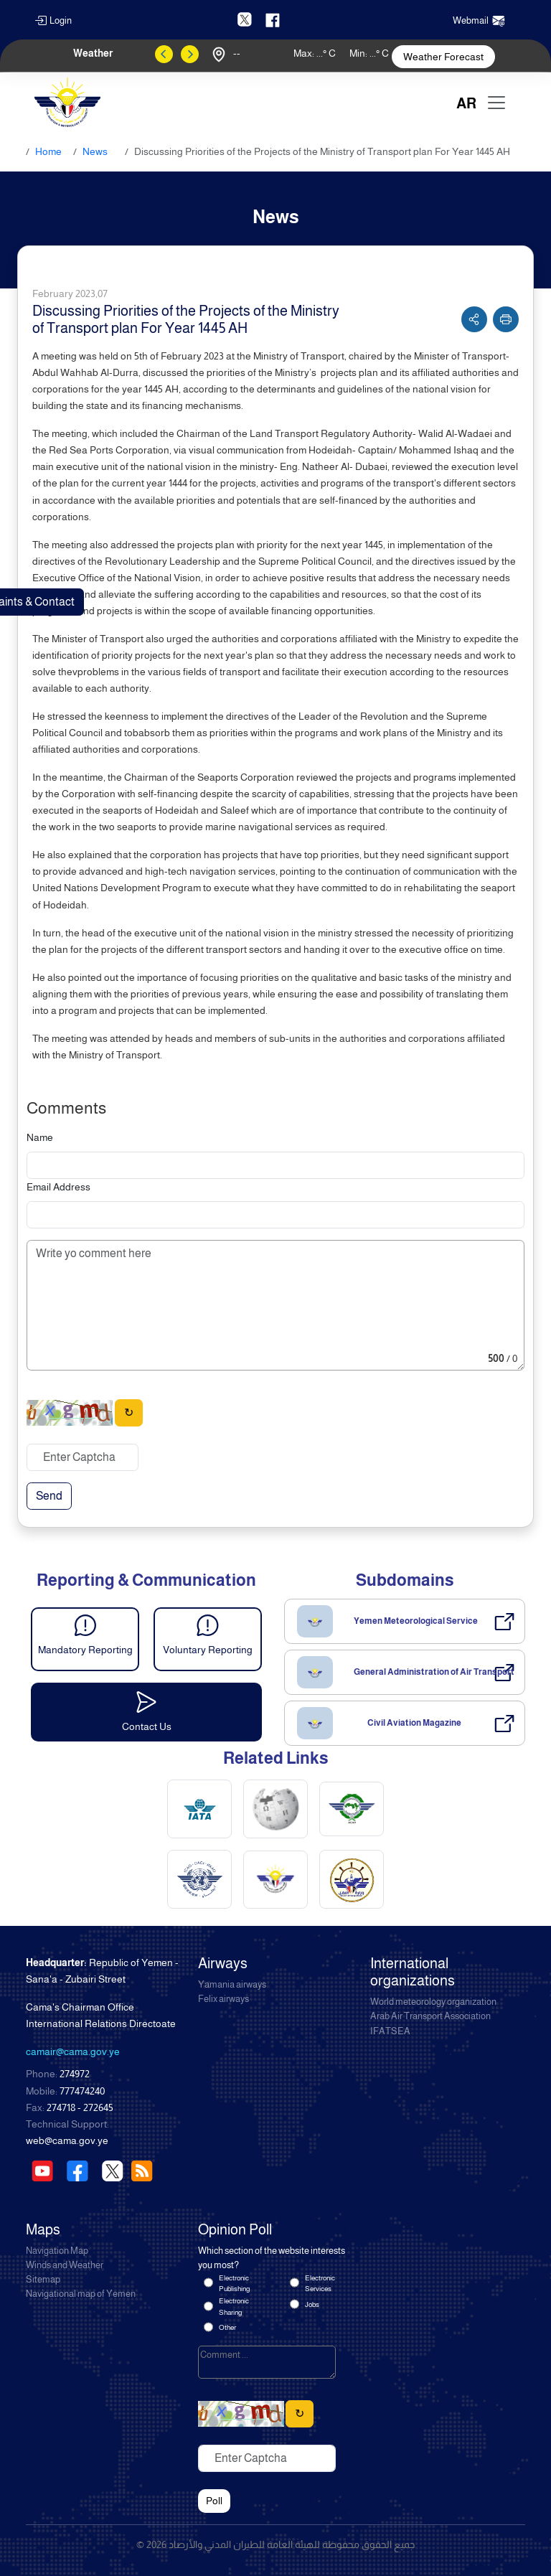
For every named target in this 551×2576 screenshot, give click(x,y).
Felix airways (223, 1999)
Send (49, 1496)
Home (48, 151)
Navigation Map (57, 2251)
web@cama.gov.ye (67, 2140)
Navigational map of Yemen (81, 2294)
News (95, 151)
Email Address (58, 1187)
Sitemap (43, 2280)
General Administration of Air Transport (434, 1672)
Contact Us (146, 1726)
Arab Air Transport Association (430, 2016)
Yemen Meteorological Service (416, 1621)
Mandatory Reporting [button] (85, 1649)
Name (40, 1137)
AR (466, 103)
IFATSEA (390, 2031)
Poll (214, 2500)
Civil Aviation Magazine (414, 1723)
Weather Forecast (443, 56)
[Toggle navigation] (496, 102)
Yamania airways (232, 1985)
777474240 (82, 2091)
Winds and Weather (64, 2265)
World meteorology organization (433, 2002)
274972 (75, 2073)
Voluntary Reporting (208, 1649)
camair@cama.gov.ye (73, 2051)
